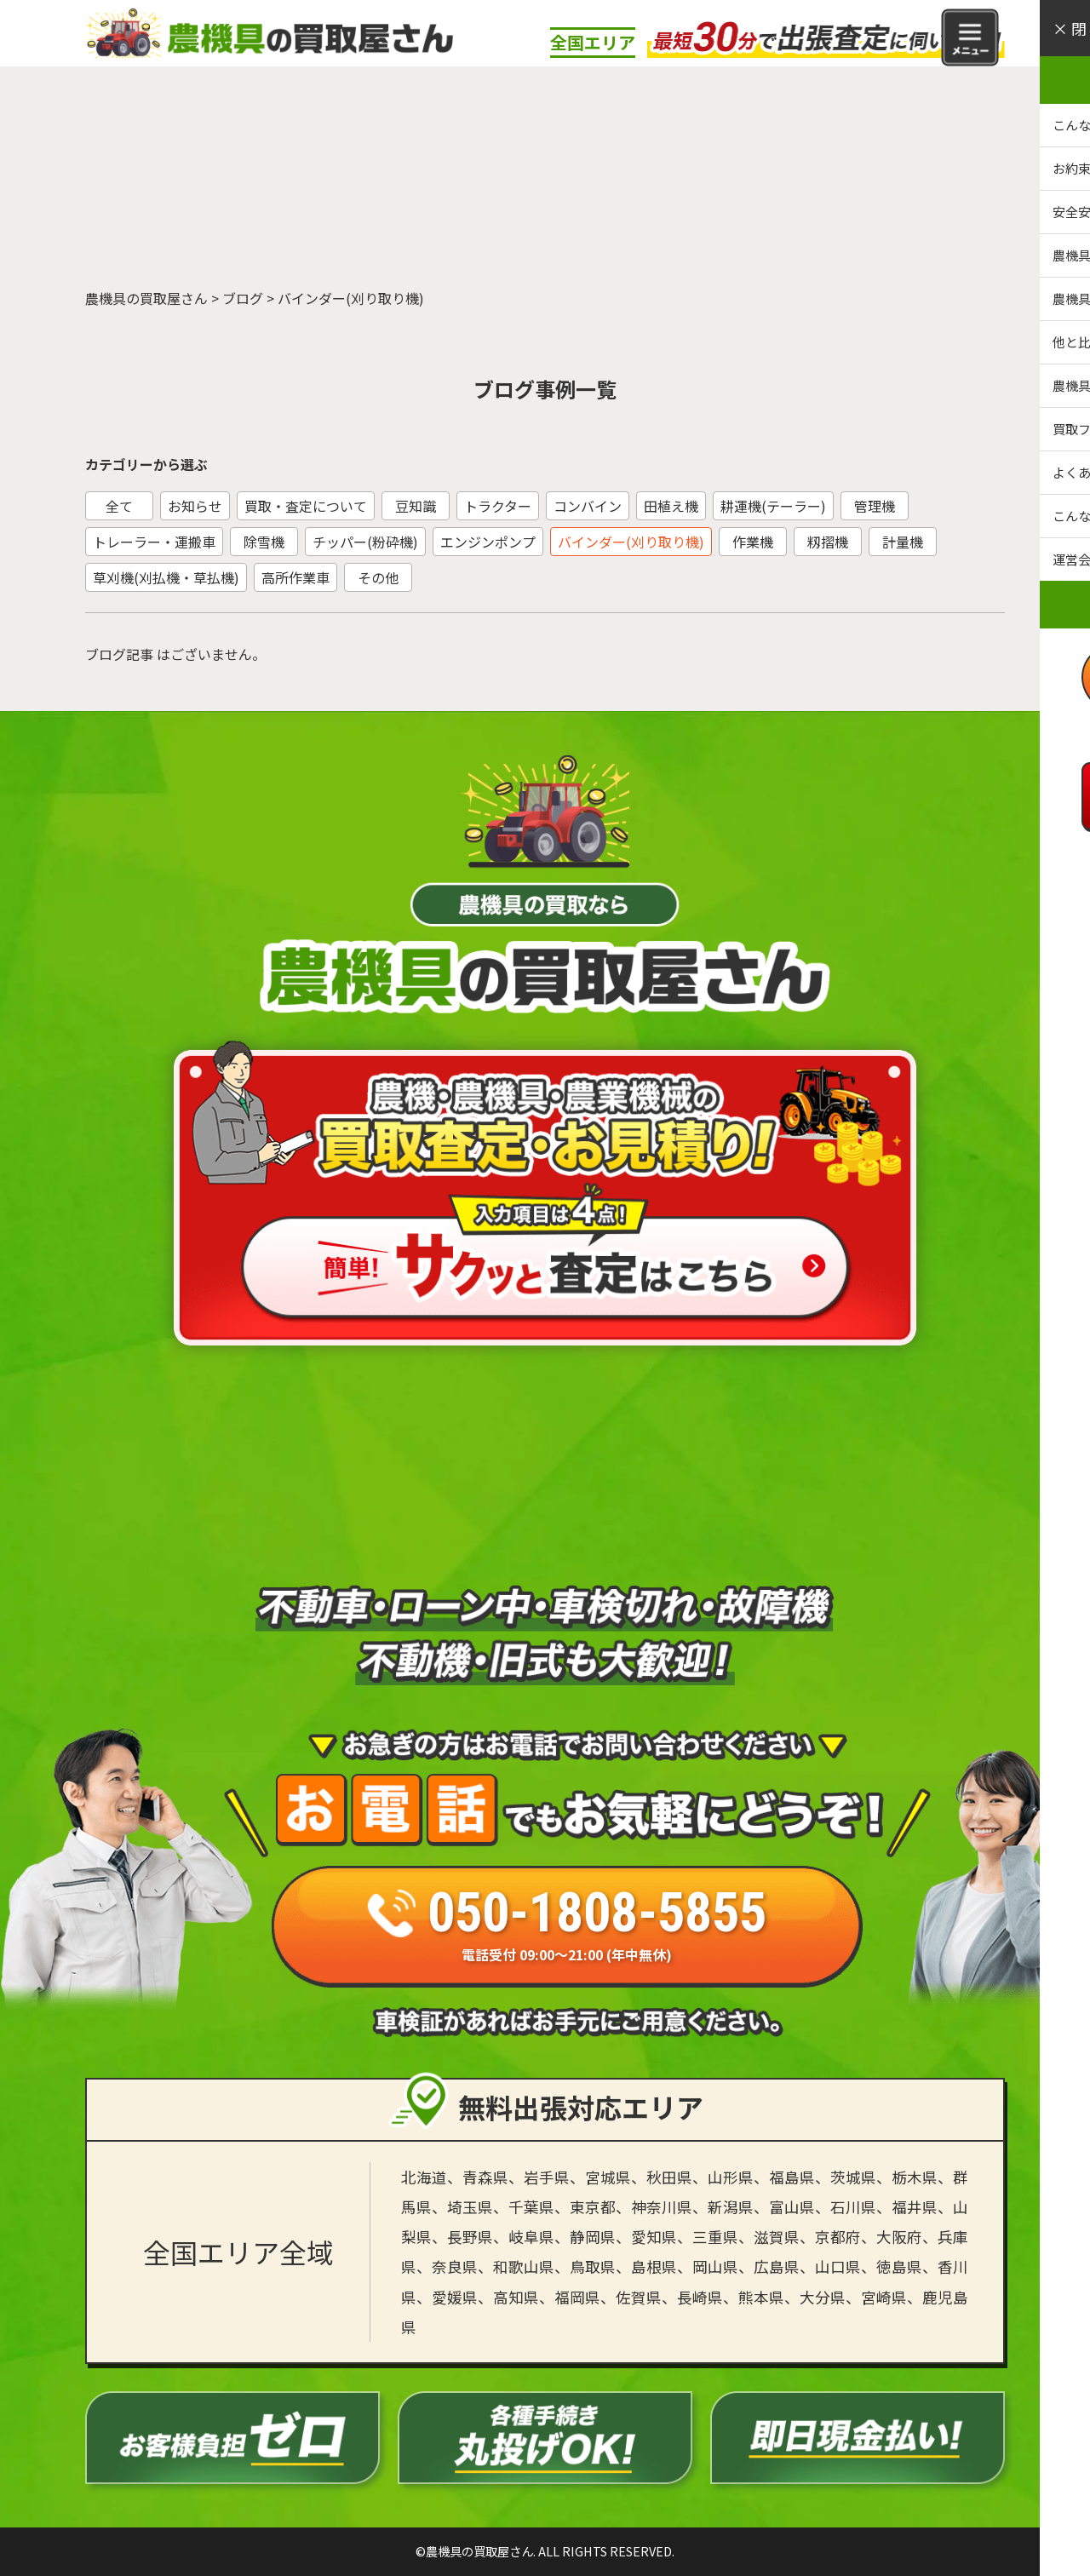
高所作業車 (295, 577)
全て (119, 506)
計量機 (902, 541)
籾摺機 (827, 541)
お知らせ (195, 506)
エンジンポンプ (488, 541)
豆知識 (415, 506)
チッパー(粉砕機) (365, 541)
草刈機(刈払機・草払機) (166, 577)
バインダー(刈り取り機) (631, 541)
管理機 (874, 506)
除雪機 (264, 541)
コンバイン (588, 506)
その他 (378, 577)
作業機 (752, 541)
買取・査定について (305, 506)
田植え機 (671, 506)
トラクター (497, 506)
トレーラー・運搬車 (154, 541)
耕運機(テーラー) (773, 506)
